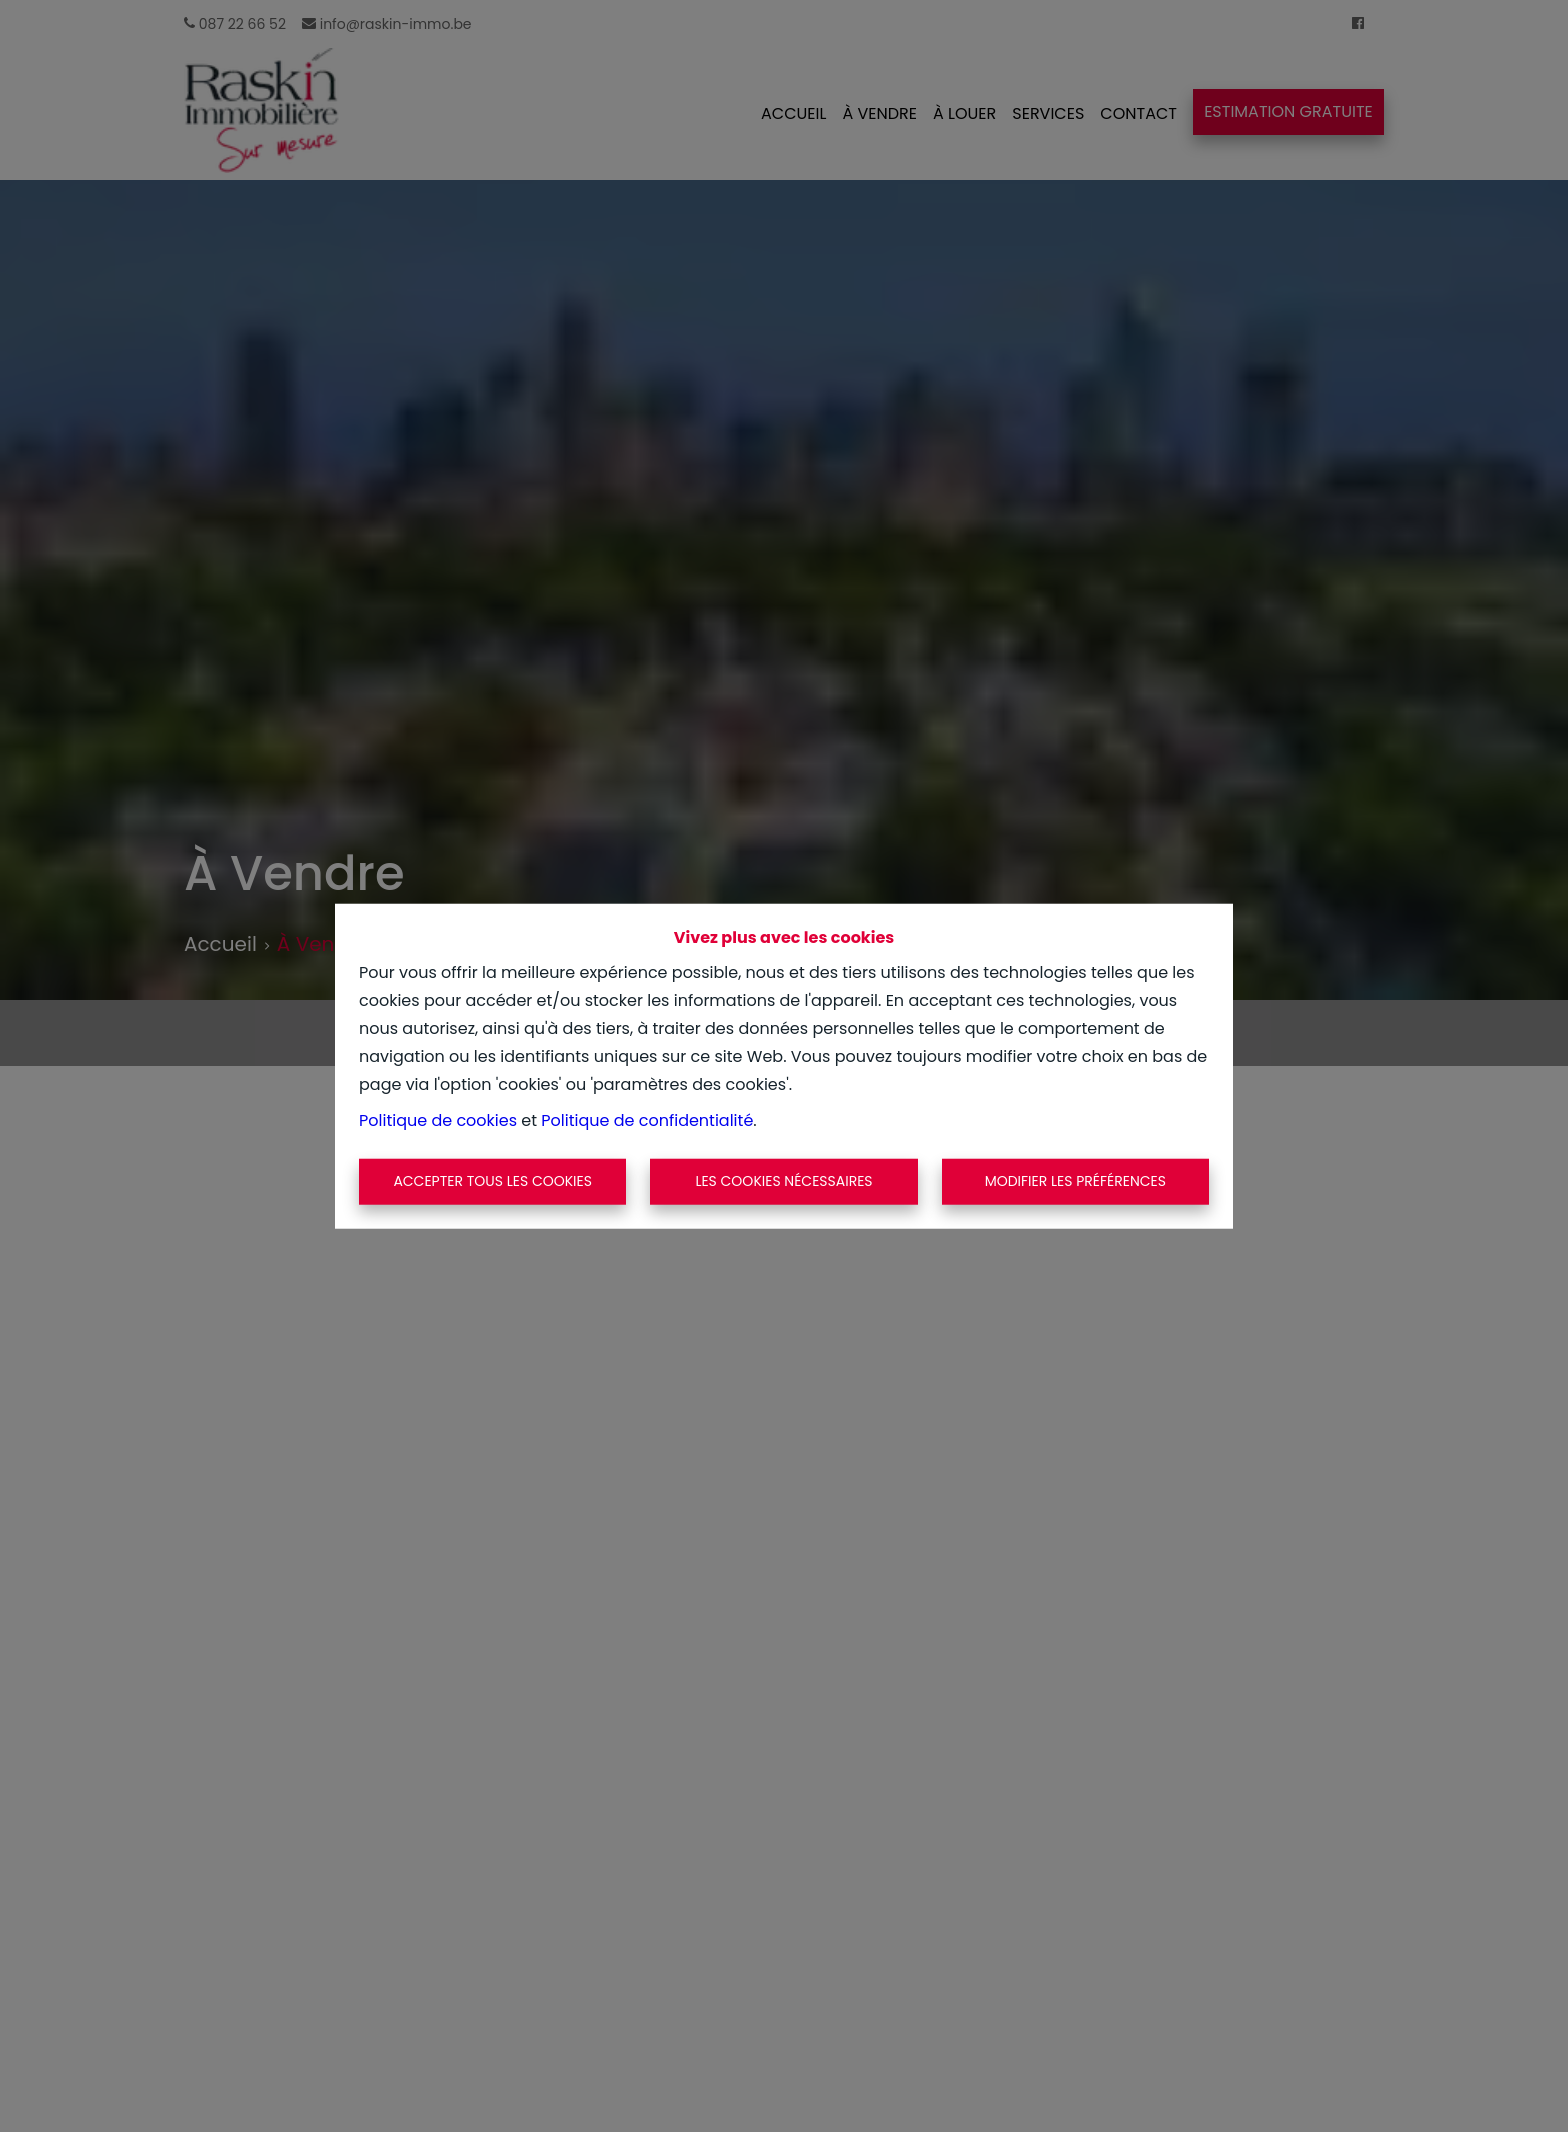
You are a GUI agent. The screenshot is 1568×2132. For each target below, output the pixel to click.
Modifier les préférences (1075, 1181)
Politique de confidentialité (647, 1120)
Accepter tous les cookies (492, 1181)
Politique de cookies (438, 1120)
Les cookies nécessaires (783, 1181)
